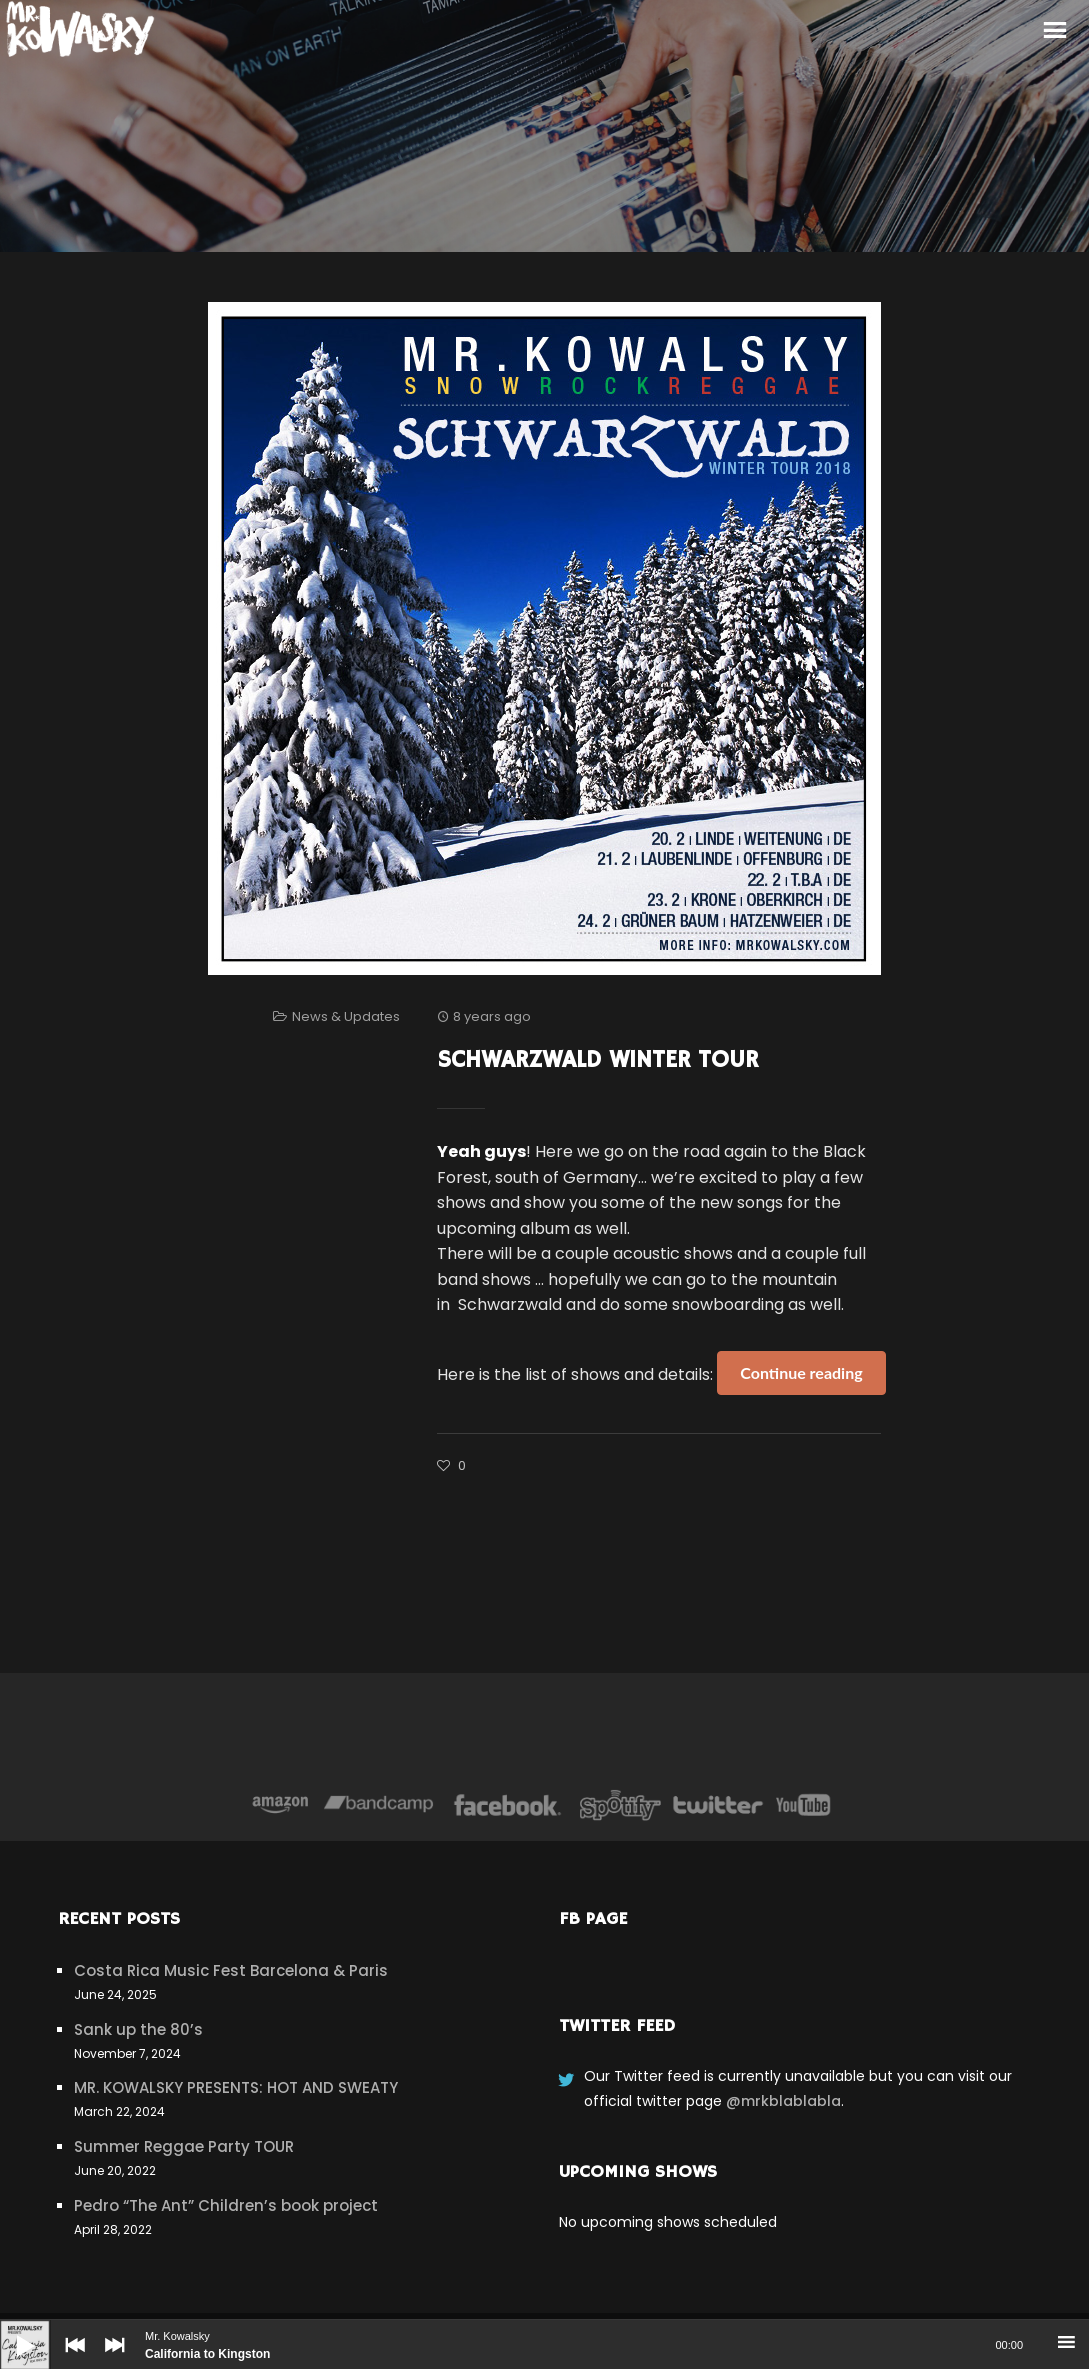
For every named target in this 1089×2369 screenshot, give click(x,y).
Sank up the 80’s (138, 2029)
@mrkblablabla (783, 2101)
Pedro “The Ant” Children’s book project (226, 2205)
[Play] (10, 2330)
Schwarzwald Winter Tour (597, 1060)
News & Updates (346, 1016)
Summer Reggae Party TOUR (184, 2146)
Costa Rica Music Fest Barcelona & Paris (231, 1970)
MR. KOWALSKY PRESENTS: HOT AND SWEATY (236, 2087)
